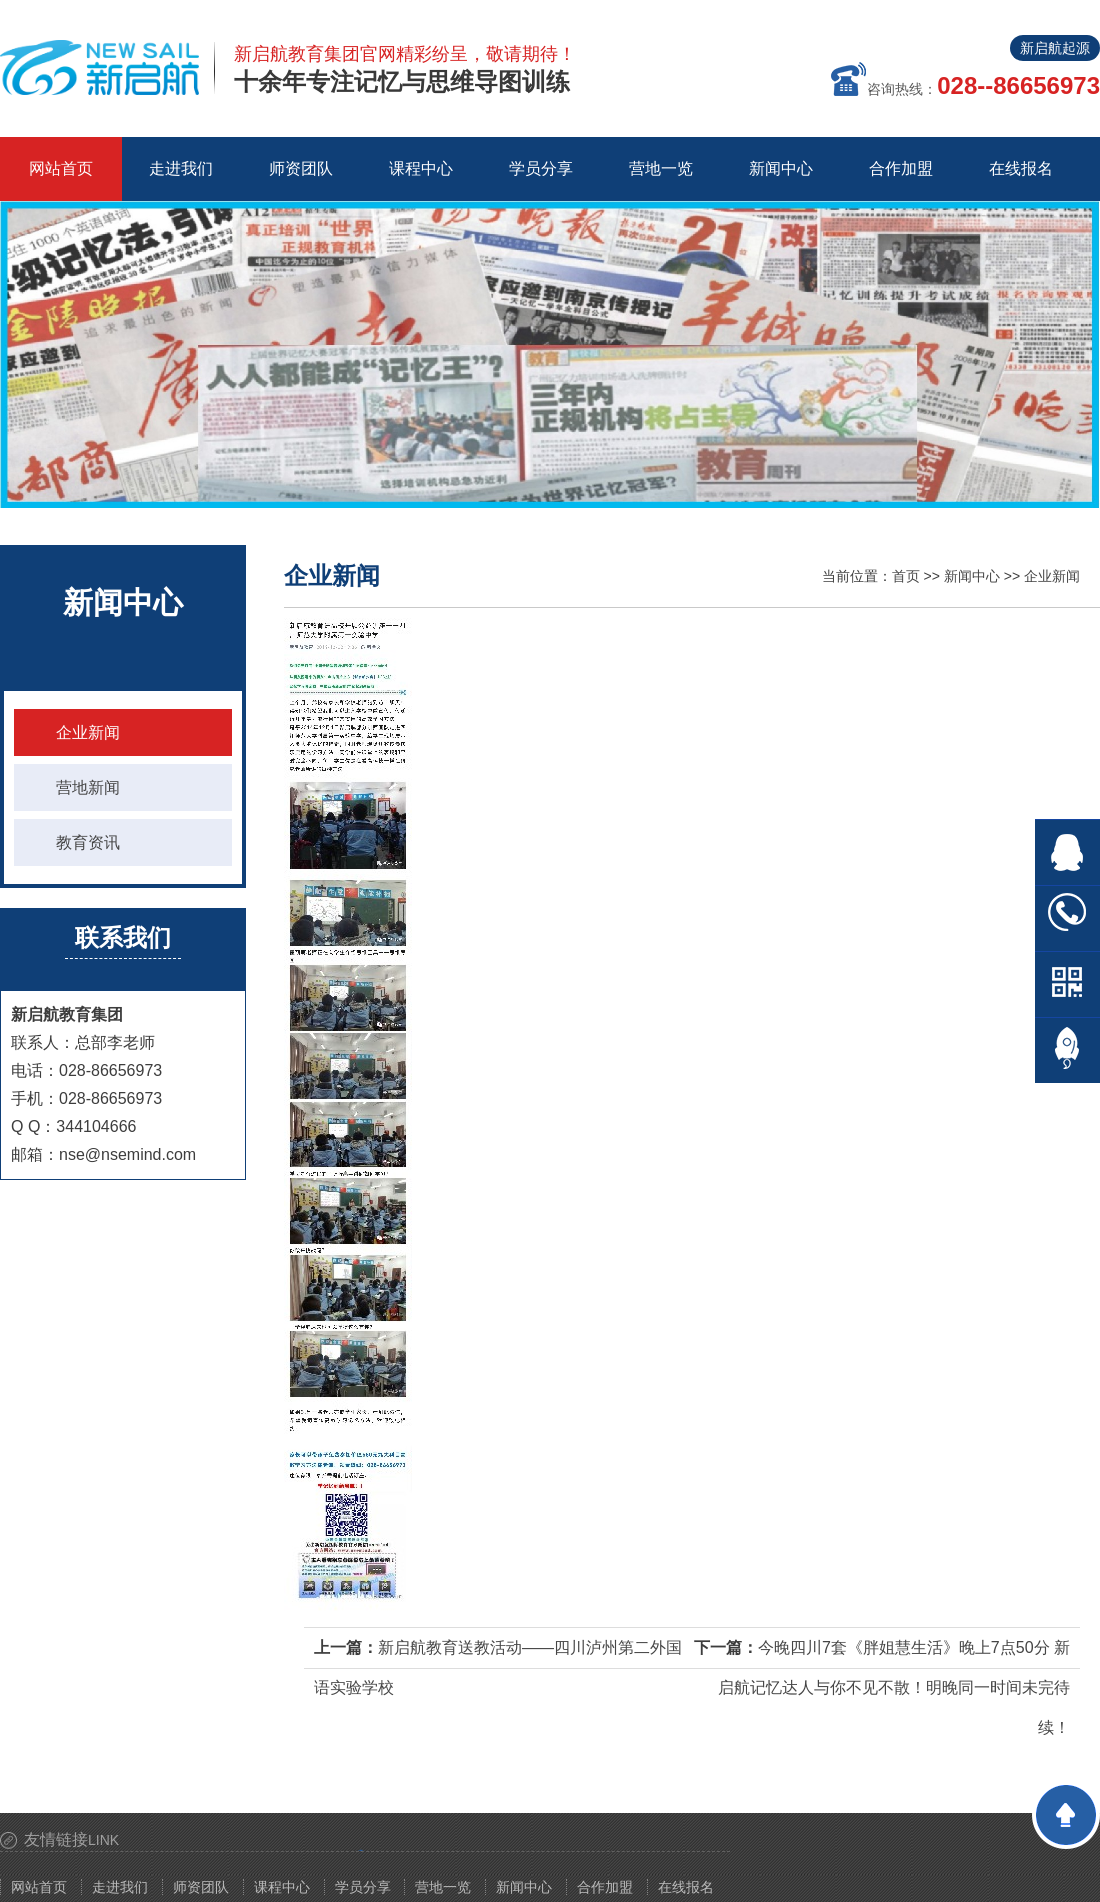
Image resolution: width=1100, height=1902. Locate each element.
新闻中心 (972, 576)
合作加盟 (605, 1887)
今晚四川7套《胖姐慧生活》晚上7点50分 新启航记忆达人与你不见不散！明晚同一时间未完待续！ (894, 1687)
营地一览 (443, 1887)
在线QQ (1067, 852)
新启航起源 (1055, 48)
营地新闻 (88, 787)
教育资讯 (88, 842)
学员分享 (363, 1887)
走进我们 (120, 1887)
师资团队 (201, 1887)
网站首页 (61, 168)
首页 (906, 576)
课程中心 (282, 1887)
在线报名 (686, 1887)
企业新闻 (88, 732)
